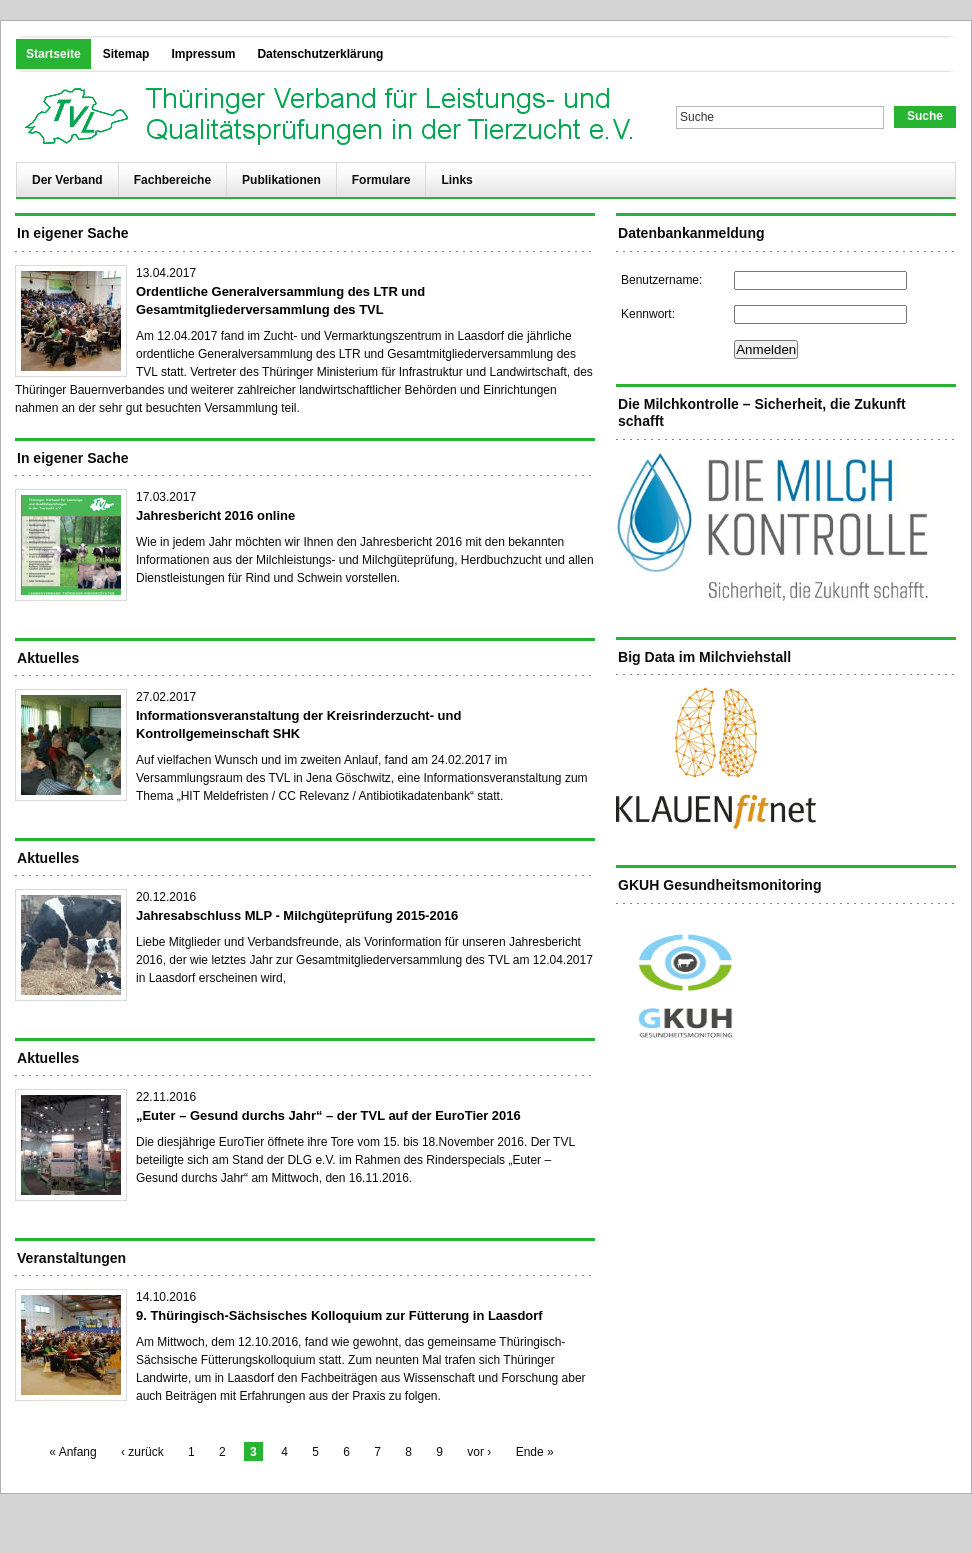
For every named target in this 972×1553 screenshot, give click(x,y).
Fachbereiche (172, 180)
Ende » (535, 1452)
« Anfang (72, 1452)
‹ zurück (142, 1452)
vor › (479, 1452)
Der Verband (67, 180)
